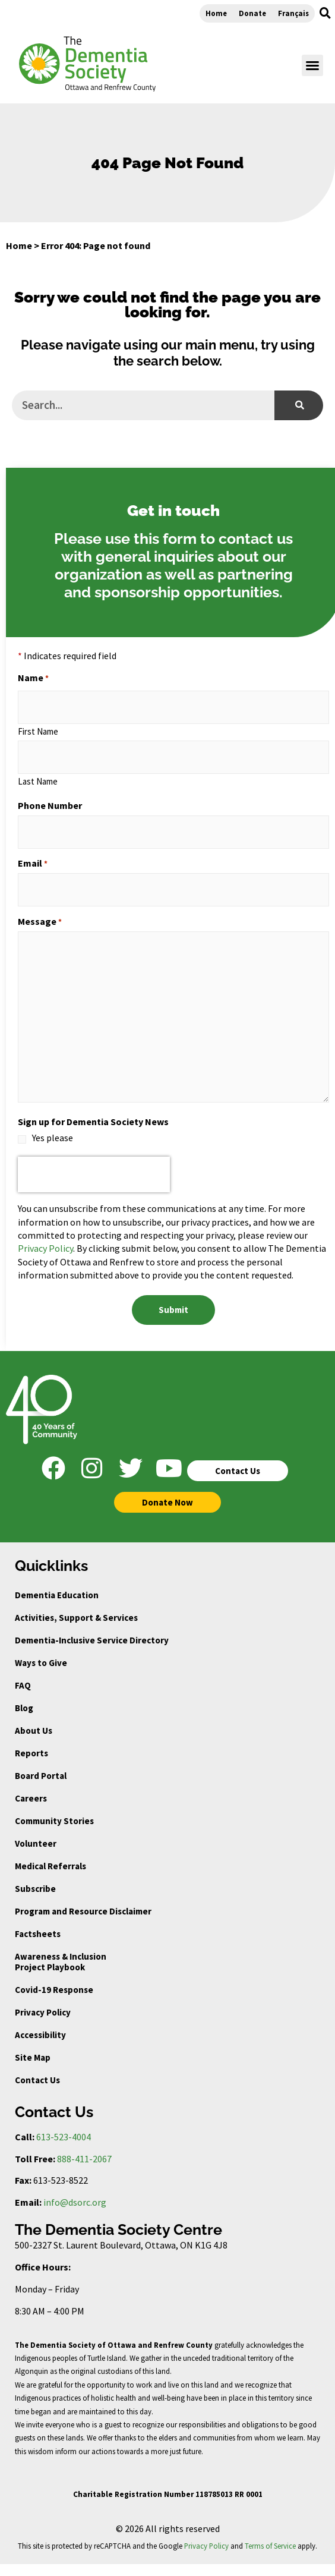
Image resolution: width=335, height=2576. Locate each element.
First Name (38, 731)
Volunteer (35, 1843)
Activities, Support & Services (76, 1617)
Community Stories (54, 1820)
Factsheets (38, 1933)
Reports (31, 1753)
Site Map (32, 2057)
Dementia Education (57, 1595)
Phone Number (50, 805)
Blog (24, 1708)
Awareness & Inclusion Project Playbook (60, 1962)
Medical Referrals (50, 1866)
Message (40, 921)
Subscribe (35, 1888)
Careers (31, 1798)
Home (216, 13)
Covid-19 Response (54, 1989)
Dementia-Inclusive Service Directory (92, 1640)
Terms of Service (270, 2545)
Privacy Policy (45, 1248)
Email (33, 863)
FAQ (23, 1685)
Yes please (52, 1138)
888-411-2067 (84, 2159)
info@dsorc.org (74, 2202)
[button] (325, 13)
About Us (33, 1730)
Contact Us (37, 2080)
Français (293, 13)
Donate (252, 13)
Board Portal (41, 1775)
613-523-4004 (63, 2137)
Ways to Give (41, 1662)
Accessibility (40, 2034)
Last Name (38, 781)
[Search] (298, 405)
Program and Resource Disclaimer (83, 1911)
